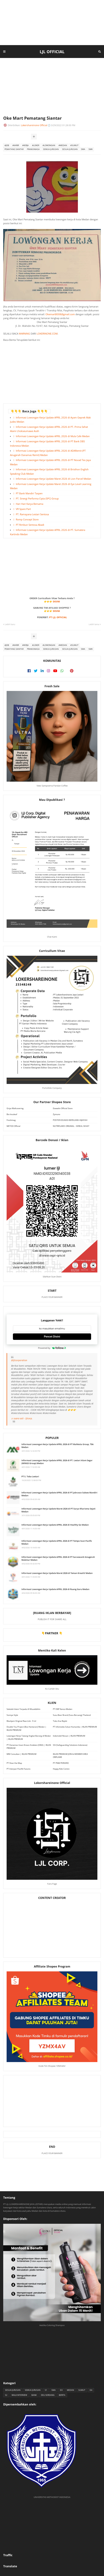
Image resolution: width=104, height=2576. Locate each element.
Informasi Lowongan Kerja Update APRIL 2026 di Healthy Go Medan (55, 1524)
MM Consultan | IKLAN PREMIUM (21, 1754)
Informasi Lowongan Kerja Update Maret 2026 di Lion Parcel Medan (53, 478)
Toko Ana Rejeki (60, 1721)
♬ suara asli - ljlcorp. (22, 1418)
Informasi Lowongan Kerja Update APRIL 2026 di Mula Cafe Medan (53, 436)
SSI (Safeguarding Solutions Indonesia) (70, 1745)
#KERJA (25, 145)
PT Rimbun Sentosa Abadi (30, 524)
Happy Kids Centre (61, 1768)
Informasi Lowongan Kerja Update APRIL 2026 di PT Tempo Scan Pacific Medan (56, 1542)
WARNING (24, 333)
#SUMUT (74, 145)
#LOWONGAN (49, 145)
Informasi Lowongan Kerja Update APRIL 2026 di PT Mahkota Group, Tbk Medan (57, 1446)
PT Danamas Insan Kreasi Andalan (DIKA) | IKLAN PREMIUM (29, 1747)
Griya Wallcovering (15, 1108)
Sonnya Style (12, 1715)
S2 (6, 2395)
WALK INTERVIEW (19, 2395)
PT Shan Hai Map (14, 1763)
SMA (83, 149)
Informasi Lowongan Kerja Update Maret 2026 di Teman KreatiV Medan (57, 1573)
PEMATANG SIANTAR (14, 149)
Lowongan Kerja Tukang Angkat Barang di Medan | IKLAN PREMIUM (29, 1737)
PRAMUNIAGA (33, 149)
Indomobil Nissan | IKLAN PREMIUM (69, 1735)
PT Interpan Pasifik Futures (18, 1768)
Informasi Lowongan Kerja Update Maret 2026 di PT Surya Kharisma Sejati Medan (58, 1510)
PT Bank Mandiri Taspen (29, 493)
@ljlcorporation (19, 1360)
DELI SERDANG (47, 2395)
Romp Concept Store (27, 519)
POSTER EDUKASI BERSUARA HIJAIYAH (70, 1120)
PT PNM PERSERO (61, 1763)
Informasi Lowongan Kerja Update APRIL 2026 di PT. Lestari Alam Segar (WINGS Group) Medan (57, 1462)
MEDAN (70, 2390)
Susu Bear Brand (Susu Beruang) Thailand (72, 1715)
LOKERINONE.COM (47, 333)
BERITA (62, 2395)
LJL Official (52, 51)
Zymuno (56, 1114)
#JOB (7, 145)
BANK (34, 2395)
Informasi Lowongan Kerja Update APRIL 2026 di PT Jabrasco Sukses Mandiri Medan (59, 1494)
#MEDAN (63, 145)
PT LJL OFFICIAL (58, 617)
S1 (46, 2390)
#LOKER (35, 145)
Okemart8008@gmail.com (60, 314)
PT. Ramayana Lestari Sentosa (32, 514)
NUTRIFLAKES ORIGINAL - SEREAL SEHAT (71, 1126)
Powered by (52, 1348)
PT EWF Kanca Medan (62, 1709)
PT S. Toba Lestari (30, 1476)
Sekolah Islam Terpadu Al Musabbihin (23, 1709)
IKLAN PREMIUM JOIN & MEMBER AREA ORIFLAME (70, 1756)
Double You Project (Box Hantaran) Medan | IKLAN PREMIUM (26, 1728)
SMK (91, 149)
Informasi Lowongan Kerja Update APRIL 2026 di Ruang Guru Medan (55, 1589)
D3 (61, 2390)
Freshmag (11, 1120)
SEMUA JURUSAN (51, 149)
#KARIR (15, 145)
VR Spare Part (23, 509)
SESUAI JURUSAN (70, 149)
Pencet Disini (52, 1336)
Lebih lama (94, 624)
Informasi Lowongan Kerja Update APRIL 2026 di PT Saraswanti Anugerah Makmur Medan (58, 1558)
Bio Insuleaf (12, 1114)
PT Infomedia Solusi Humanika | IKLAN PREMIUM (75, 1726)
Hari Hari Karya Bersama (29, 503)
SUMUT (81, 2390)
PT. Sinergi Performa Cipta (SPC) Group (37, 498)
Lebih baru (10, 624)
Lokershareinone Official (34, 125)
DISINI (56, 601)
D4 (91, 2390)
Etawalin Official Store (63, 1108)
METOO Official (13, 1126)
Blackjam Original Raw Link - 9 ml (21, 1721)
